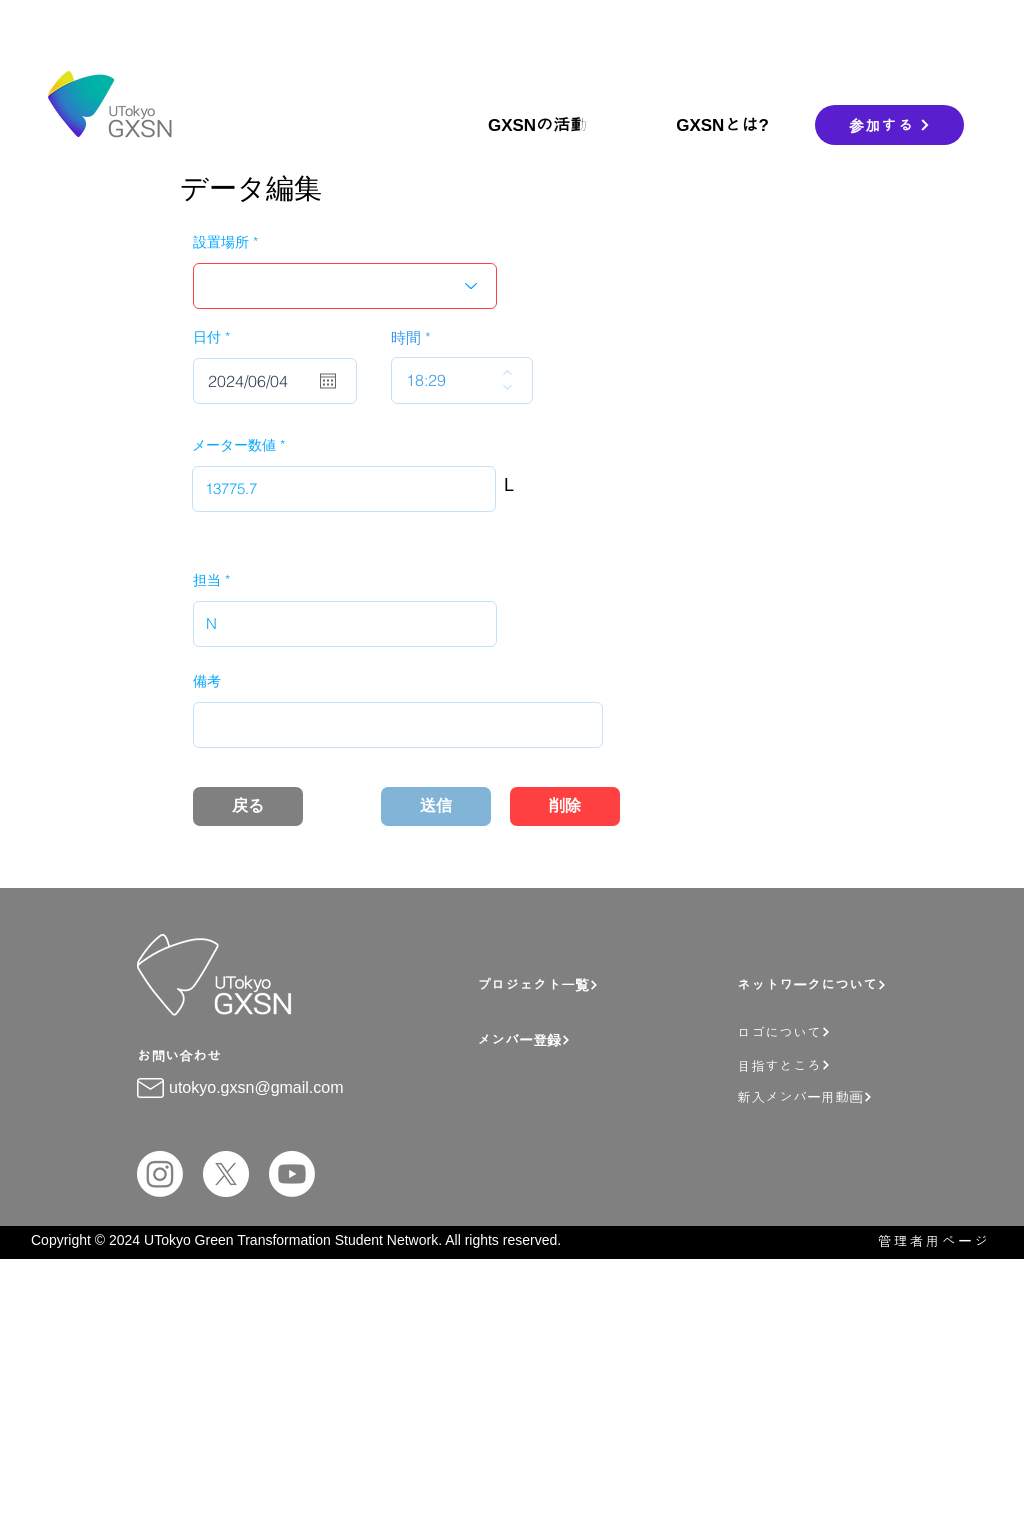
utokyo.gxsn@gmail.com (256, 1087)
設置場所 (221, 242)
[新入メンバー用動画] (853, 1096)
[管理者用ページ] (924, 1240)
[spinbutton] (447, 380)
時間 (406, 337)
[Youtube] (292, 1174)
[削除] (565, 806)
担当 (207, 580)
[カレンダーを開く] (328, 381)
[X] (226, 1174)
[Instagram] (160, 1174)
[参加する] (889, 125)
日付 (215, 337)
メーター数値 (234, 445)
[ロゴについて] (847, 1031)
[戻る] (248, 806)
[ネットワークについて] (841, 984)
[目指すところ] (847, 1064)
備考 (207, 681)
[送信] (436, 806)
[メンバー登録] (602, 1039)
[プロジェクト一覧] (593, 984)
